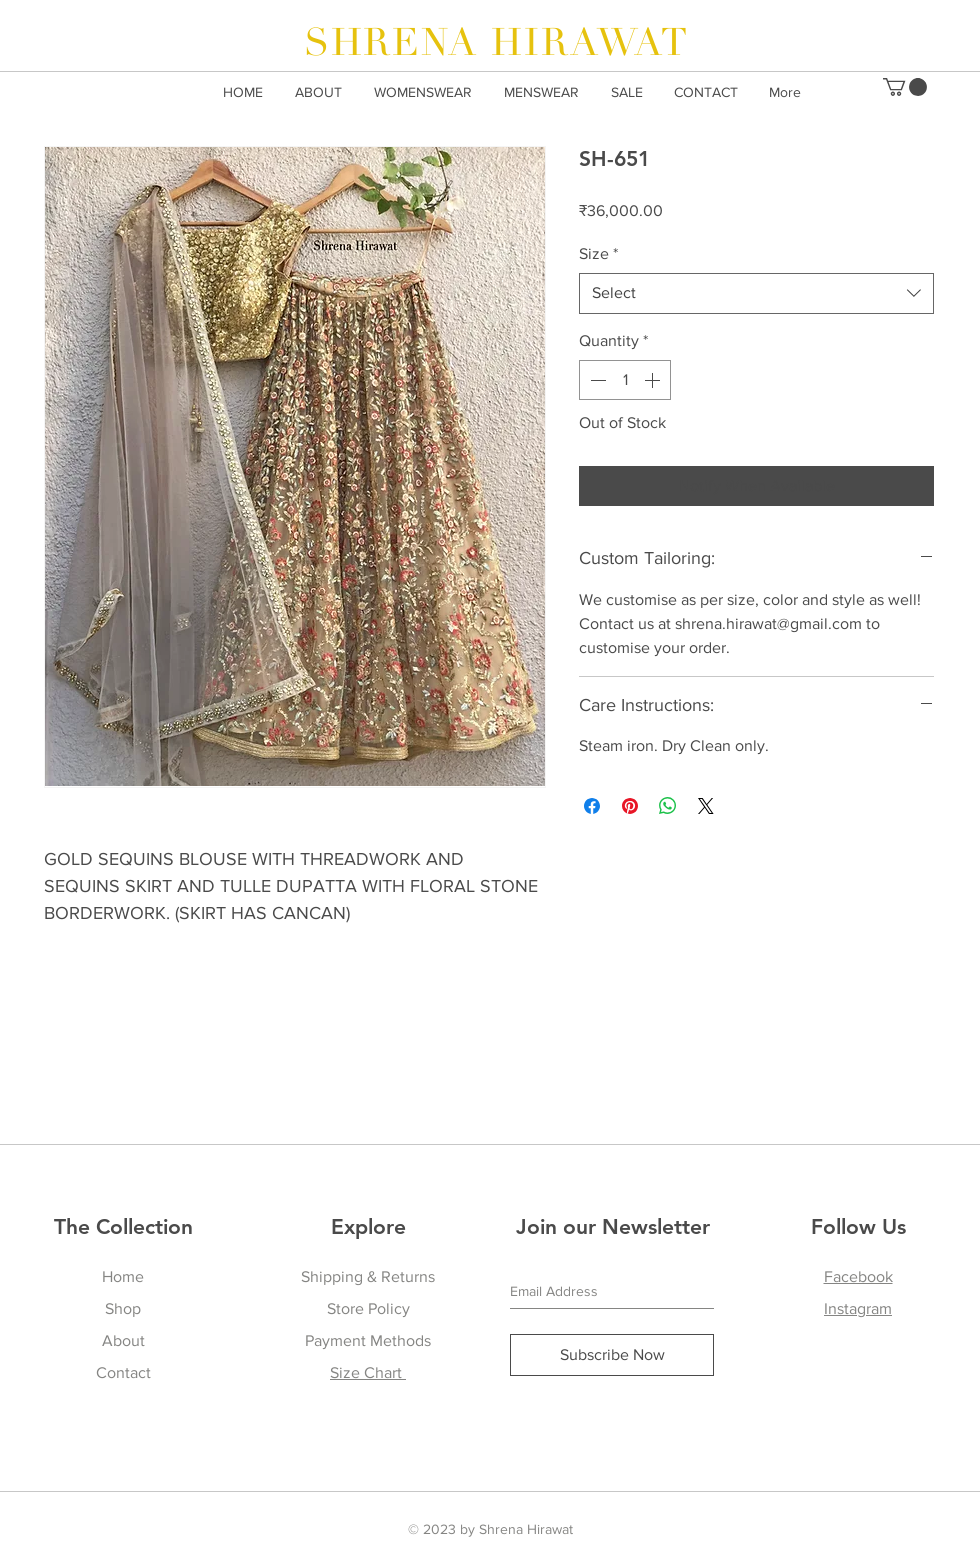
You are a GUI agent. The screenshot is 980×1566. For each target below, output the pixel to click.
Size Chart (368, 1372)
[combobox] (756, 293)
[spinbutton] (625, 380)
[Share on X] (706, 806)
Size (598, 253)
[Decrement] (596, 380)
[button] (905, 87)
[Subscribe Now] (612, 1355)
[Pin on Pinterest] (630, 806)
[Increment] (654, 380)
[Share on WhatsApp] (668, 806)
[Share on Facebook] (592, 806)
